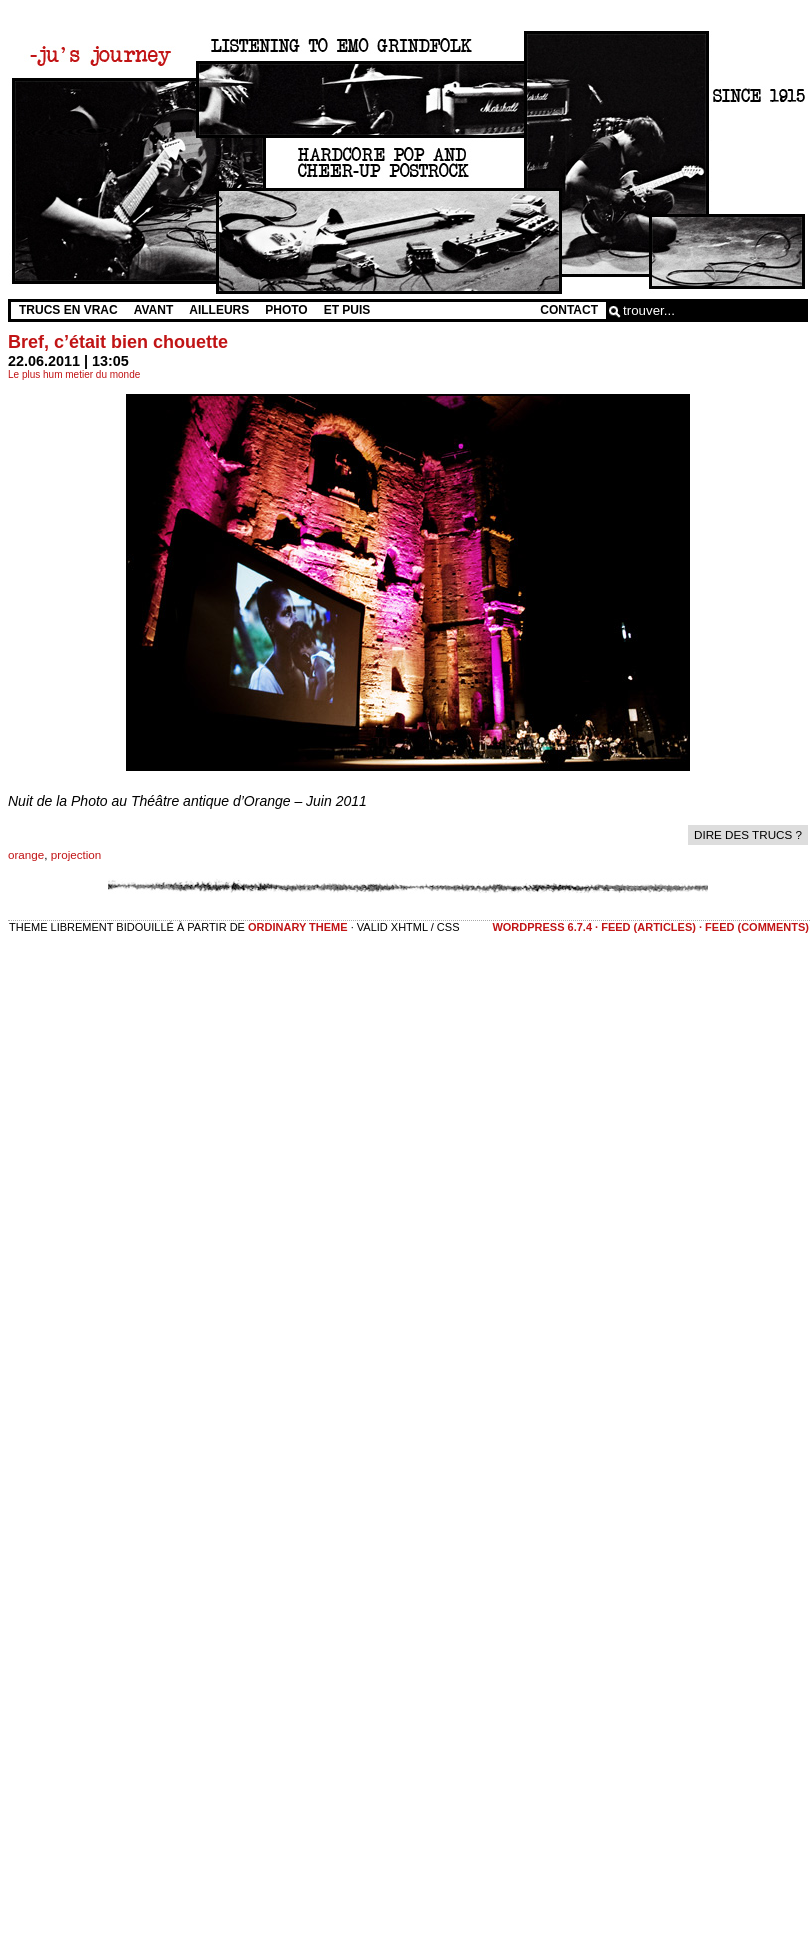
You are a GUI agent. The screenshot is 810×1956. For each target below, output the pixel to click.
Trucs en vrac (68, 310)
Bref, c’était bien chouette (118, 342)
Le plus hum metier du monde (74, 374)
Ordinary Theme (298, 927)
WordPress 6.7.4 (542, 927)
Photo (286, 310)
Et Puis (347, 310)
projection (76, 854)
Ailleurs (219, 310)
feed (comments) (757, 927)
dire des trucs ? (748, 834)
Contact (569, 310)
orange (26, 854)
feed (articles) (648, 927)
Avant (154, 310)
